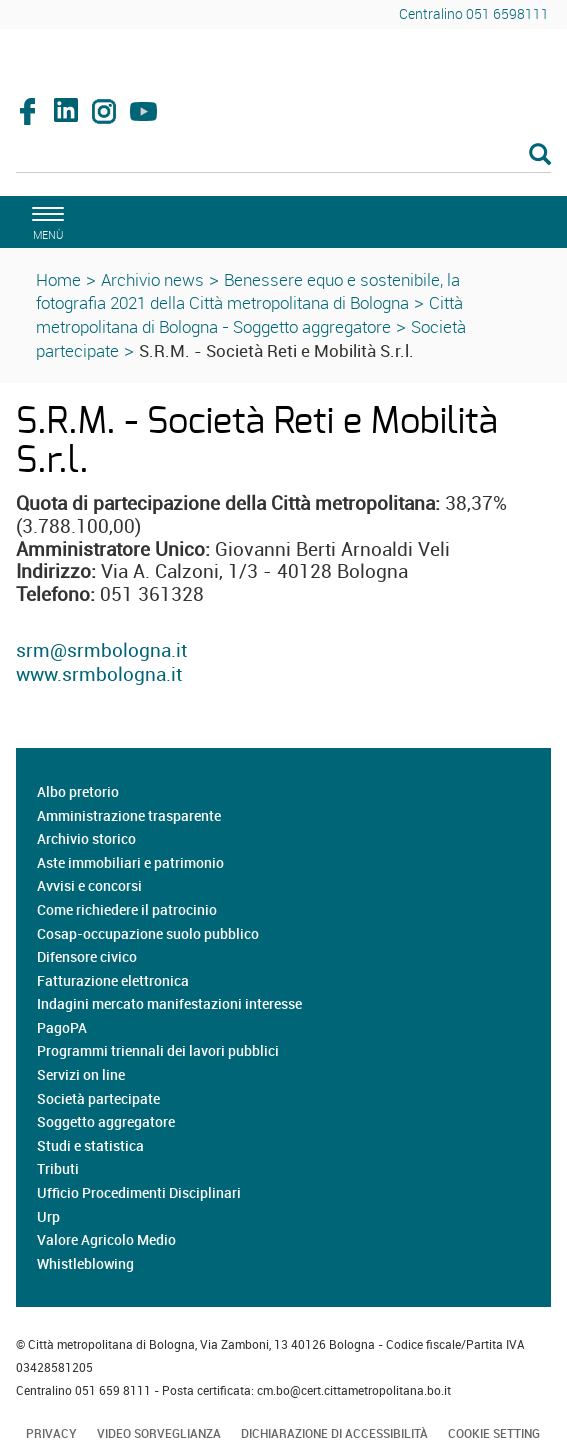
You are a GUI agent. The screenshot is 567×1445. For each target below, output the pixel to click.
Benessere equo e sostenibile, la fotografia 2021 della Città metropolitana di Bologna (248, 291)
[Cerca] (283, 156)
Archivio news (152, 279)
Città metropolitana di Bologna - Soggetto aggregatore (249, 314)
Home (58, 279)
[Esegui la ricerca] (540, 155)
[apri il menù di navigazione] (45, 220)
